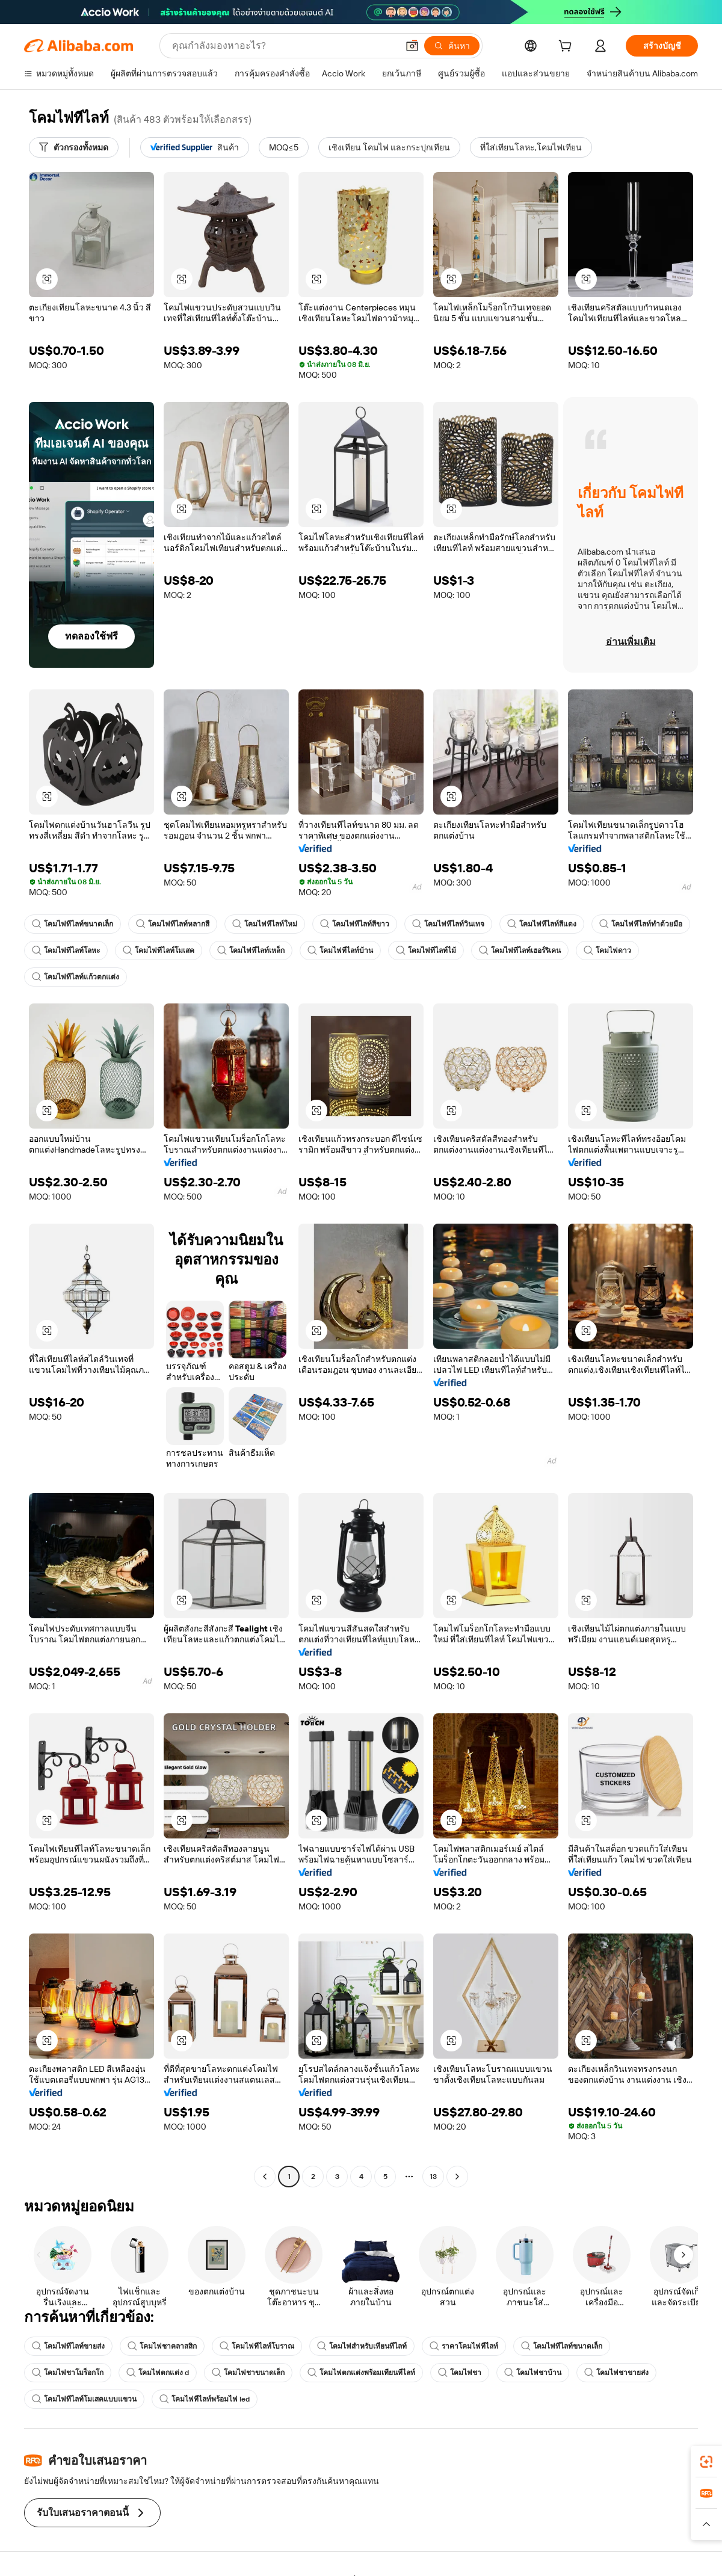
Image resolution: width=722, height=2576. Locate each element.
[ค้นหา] (452, 45)
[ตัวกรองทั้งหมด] (74, 147)
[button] (412, 46)
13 (433, 2176)
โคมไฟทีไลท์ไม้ (426, 950)
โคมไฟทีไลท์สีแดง (541, 924)
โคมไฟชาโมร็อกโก (67, 2372)
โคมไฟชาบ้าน (532, 2372)
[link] (706, 2461)
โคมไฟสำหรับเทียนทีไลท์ (362, 2346)
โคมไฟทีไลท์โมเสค (158, 950)
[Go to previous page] (265, 2176)
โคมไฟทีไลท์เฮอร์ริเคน (520, 950)
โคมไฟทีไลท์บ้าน (340, 950)
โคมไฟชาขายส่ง (616, 2372)
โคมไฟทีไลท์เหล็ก (251, 950)
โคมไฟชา (459, 2372)
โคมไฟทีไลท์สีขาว (354, 924)
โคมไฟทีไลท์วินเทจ (448, 924)
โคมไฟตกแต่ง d (157, 2372)
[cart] (567, 47)
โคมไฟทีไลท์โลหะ (66, 950)
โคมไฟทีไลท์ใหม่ (264, 924)
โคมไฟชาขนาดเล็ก (248, 2372)
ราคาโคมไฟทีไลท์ (464, 2346)
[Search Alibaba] (283, 45)
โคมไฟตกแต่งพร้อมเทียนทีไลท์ (361, 2372)
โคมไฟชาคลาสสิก (162, 2346)
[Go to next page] (457, 2176)
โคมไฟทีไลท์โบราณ (257, 2346)
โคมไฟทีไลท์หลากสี (172, 924)
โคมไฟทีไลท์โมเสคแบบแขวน (84, 2399)
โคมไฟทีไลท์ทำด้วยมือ (640, 924)
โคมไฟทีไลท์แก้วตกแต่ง (75, 977)
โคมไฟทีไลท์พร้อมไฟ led (204, 2399)
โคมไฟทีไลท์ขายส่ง (68, 2346)
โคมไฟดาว (607, 950)
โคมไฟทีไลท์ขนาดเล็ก (72, 924)
